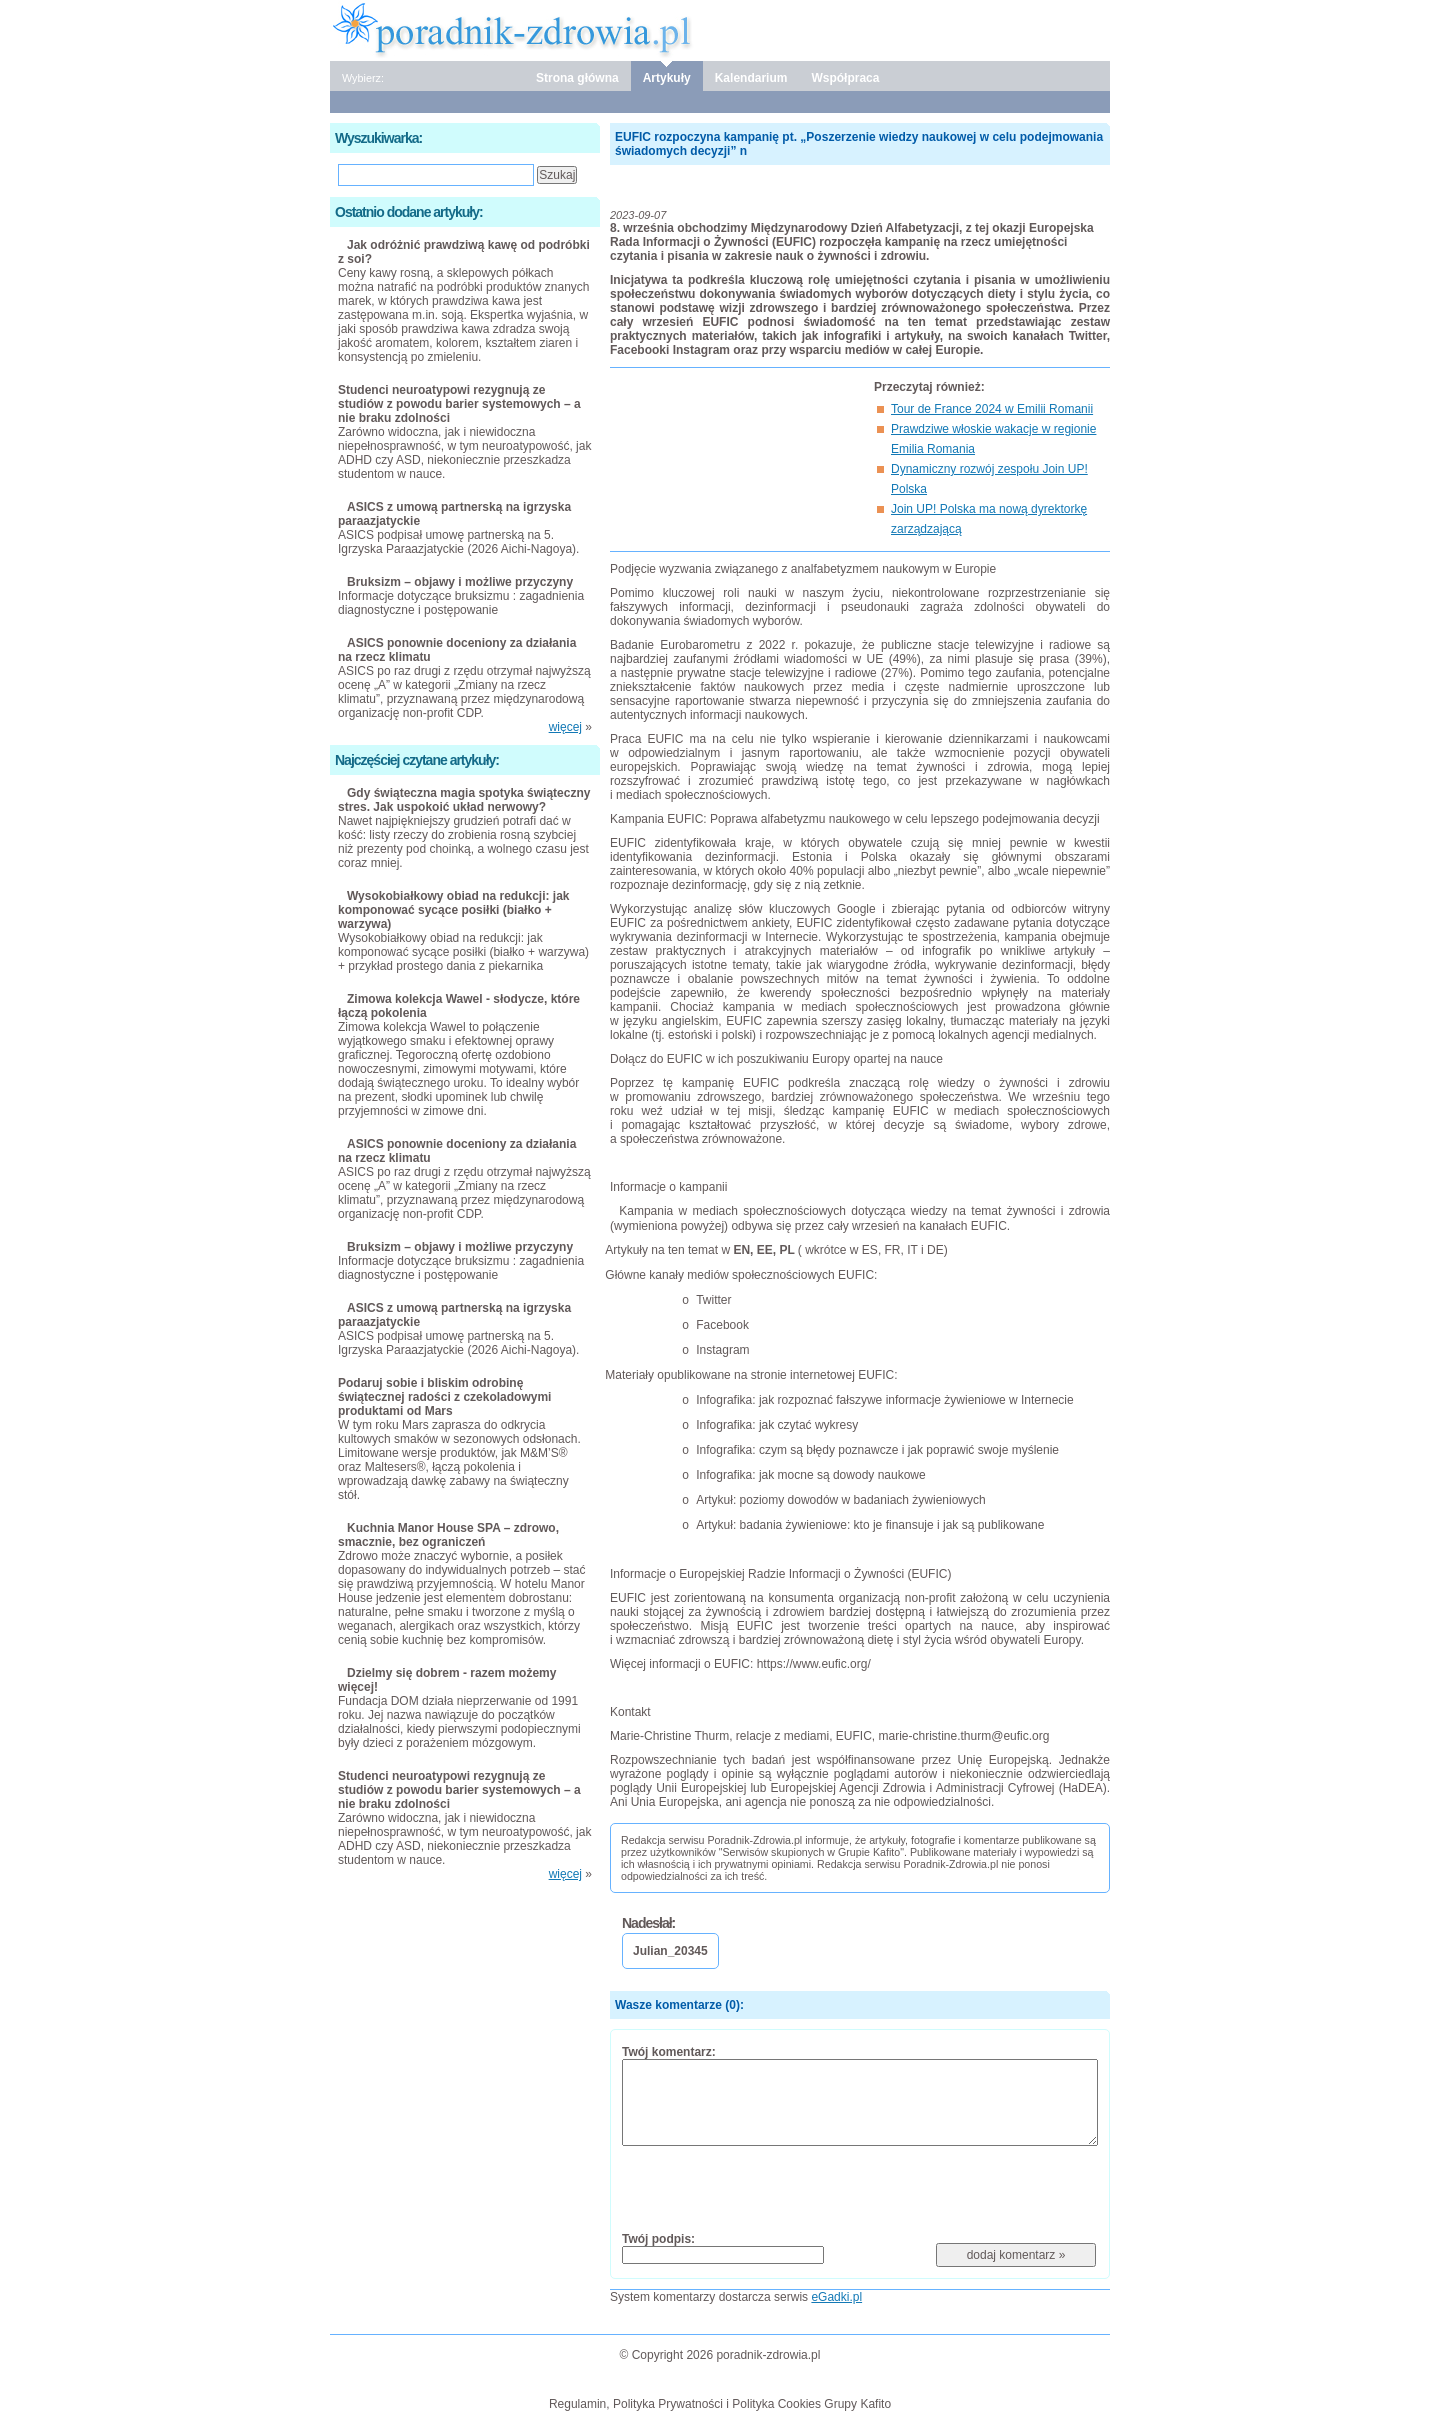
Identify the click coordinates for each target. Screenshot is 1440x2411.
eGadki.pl (836, 2297)
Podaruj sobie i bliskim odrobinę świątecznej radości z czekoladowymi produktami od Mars (444, 1397)
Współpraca (845, 78)
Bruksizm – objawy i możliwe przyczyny (460, 582)
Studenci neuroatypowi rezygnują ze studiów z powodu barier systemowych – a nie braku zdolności (459, 404)
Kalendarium (751, 78)
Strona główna (577, 78)
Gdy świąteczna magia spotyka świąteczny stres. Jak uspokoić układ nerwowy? (464, 800)
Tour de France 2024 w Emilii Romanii (992, 409)
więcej (565, 727)
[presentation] (774, 2188)
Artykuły (667, 78)
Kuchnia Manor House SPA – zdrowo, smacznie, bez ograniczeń (448, 1535)
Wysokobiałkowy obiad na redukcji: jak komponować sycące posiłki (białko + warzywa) (454, 910)
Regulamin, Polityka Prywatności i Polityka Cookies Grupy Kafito (720, 2404)
